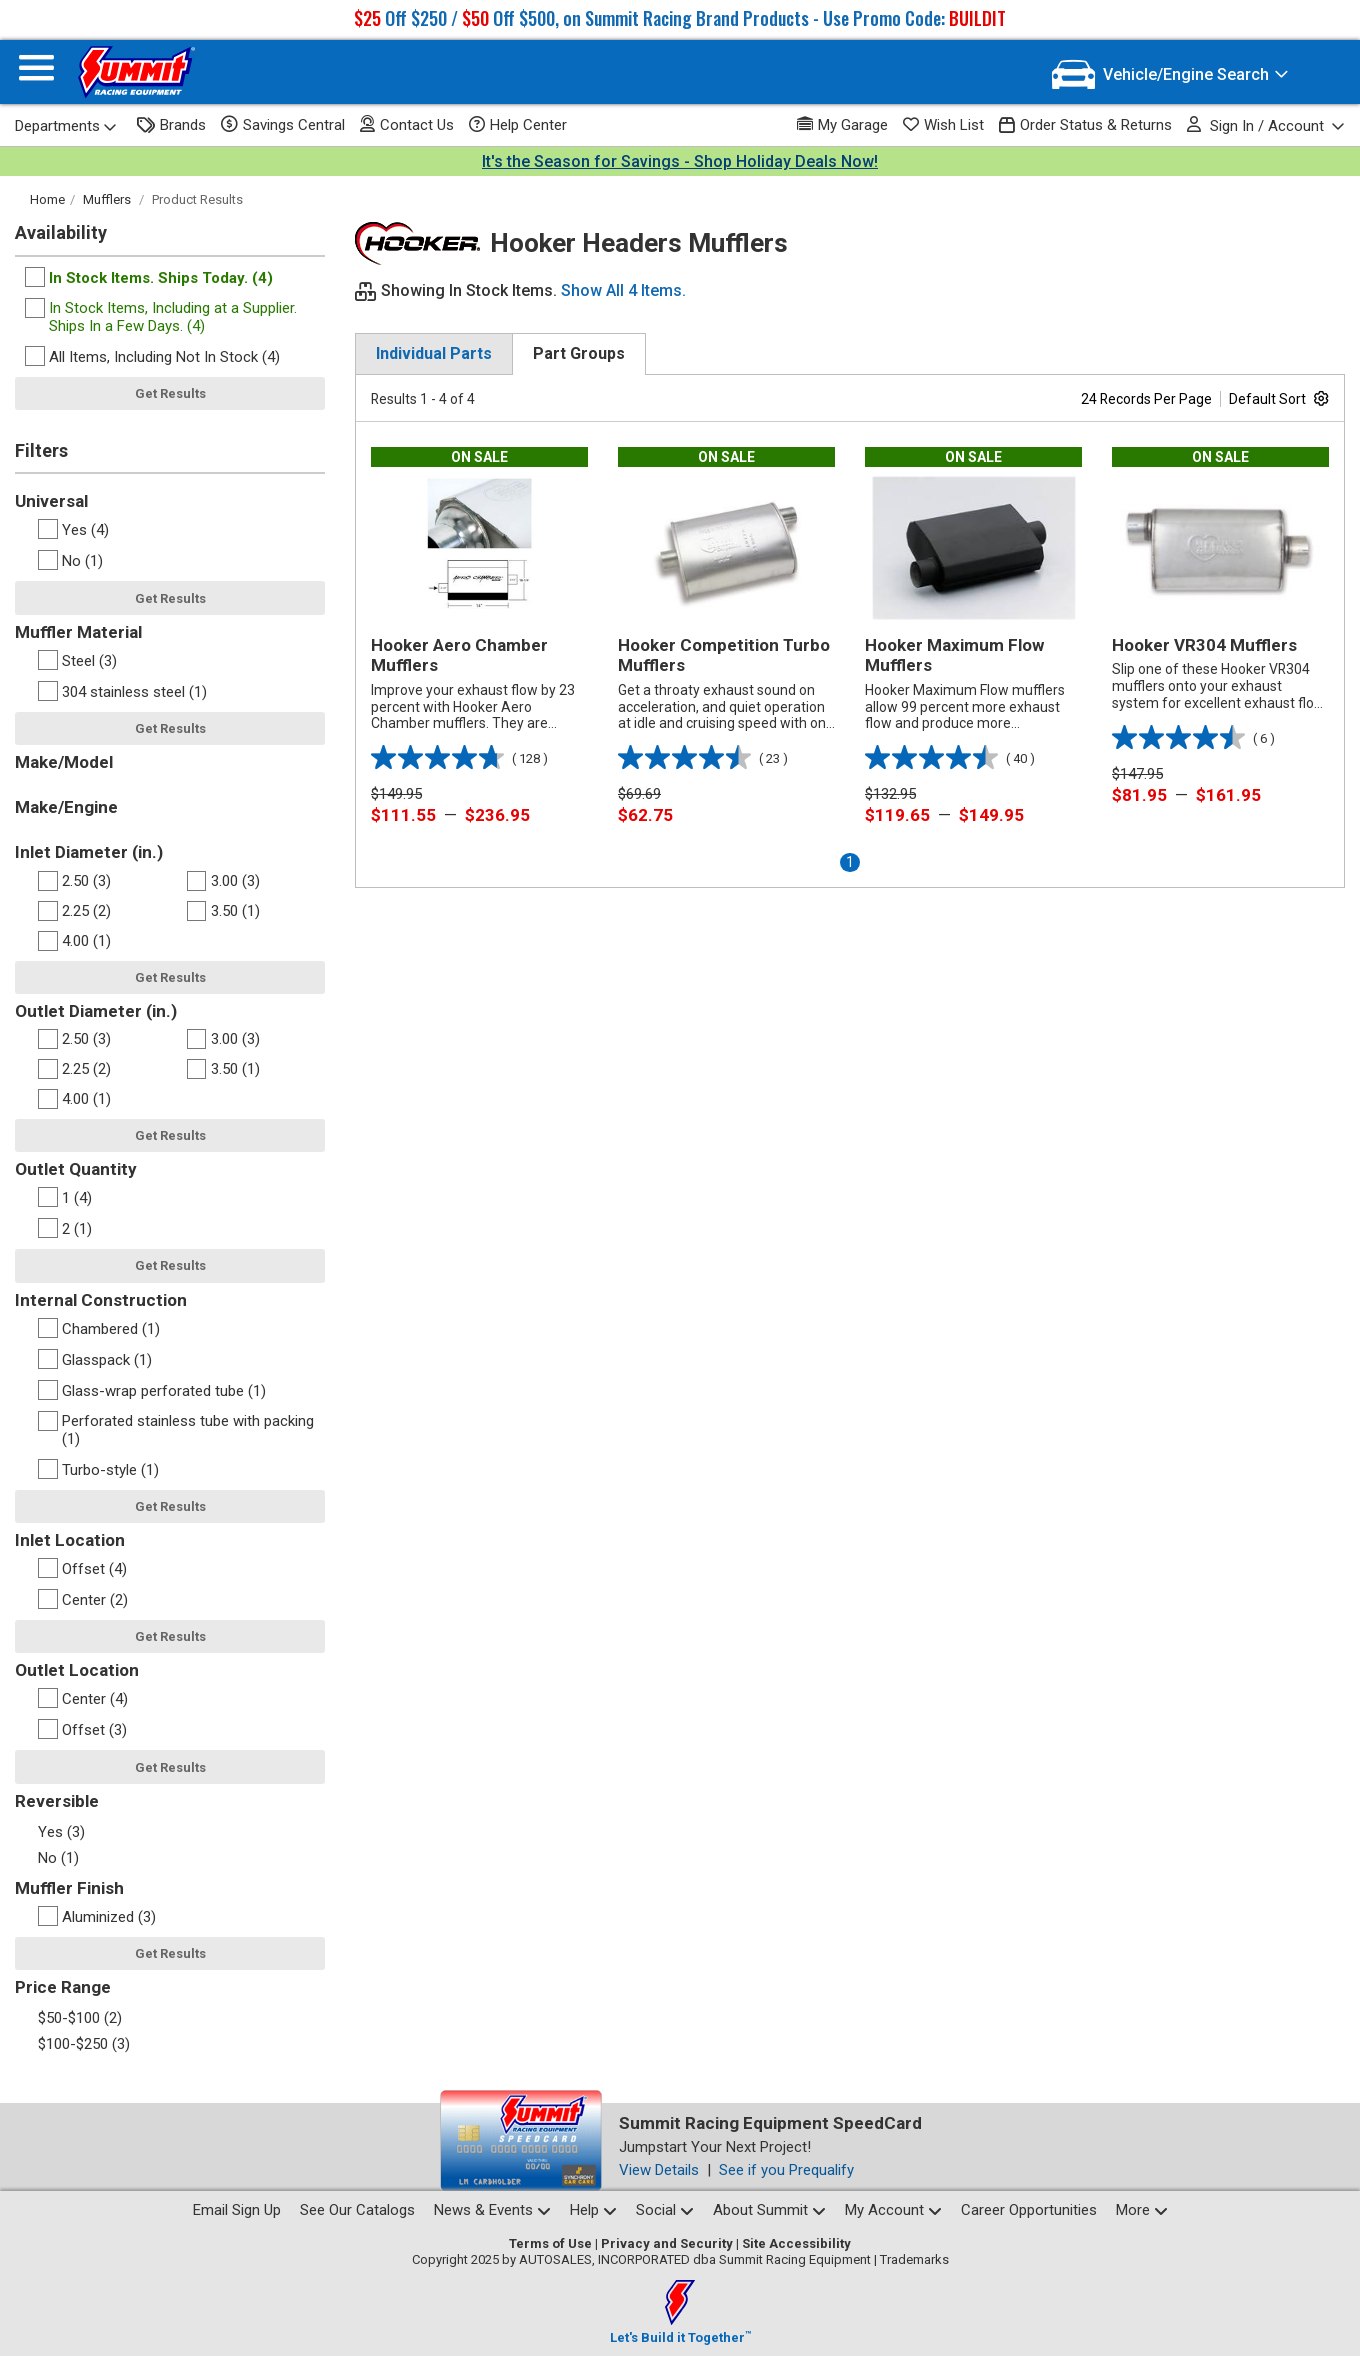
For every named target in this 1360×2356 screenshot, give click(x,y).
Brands (171, 125)
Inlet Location (70, 1540)
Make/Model (64, 762)
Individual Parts (434, 353)
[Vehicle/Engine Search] (1170, 74)
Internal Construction (101, 1300)
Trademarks (914, 2259)
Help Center (518, 125)
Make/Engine (66, 807)
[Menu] (36, 72)
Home (47, 199)
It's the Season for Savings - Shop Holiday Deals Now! (680, 161)
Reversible (57, 1801)
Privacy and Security (667, 2243)
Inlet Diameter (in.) (89, 852)
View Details (659, 2170)
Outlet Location (77, 1670)
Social (665, 2210)
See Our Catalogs (357, 2210)
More (1142, 2210)
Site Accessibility (796, 2243)
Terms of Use (550, 2243)
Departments (66, 126)
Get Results (170, 393)
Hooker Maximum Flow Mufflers (954, 655)
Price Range (63, 1987)
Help (593, 2210)
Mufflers (107, 199)
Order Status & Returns (1085, 125)
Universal (51, 501)
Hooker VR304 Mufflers (1204, 645)
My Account (893, 2210)
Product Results (197, 199)
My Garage (842, 124)
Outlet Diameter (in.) (96, 1011)
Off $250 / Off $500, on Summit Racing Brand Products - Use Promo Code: (680, 18)
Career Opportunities (1029, 2210)
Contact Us (407, 124)
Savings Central (283, 125)
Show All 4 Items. (623, 290)
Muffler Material (78, 632)
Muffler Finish (69, 1888)
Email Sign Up (237, 2210)
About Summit (769, 2210)
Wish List (943, 125)
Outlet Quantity (76, 1169)
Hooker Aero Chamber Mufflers (459, 655)
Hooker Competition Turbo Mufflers (724, 655)
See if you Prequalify (786, 2170)
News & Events (492, 2210)
